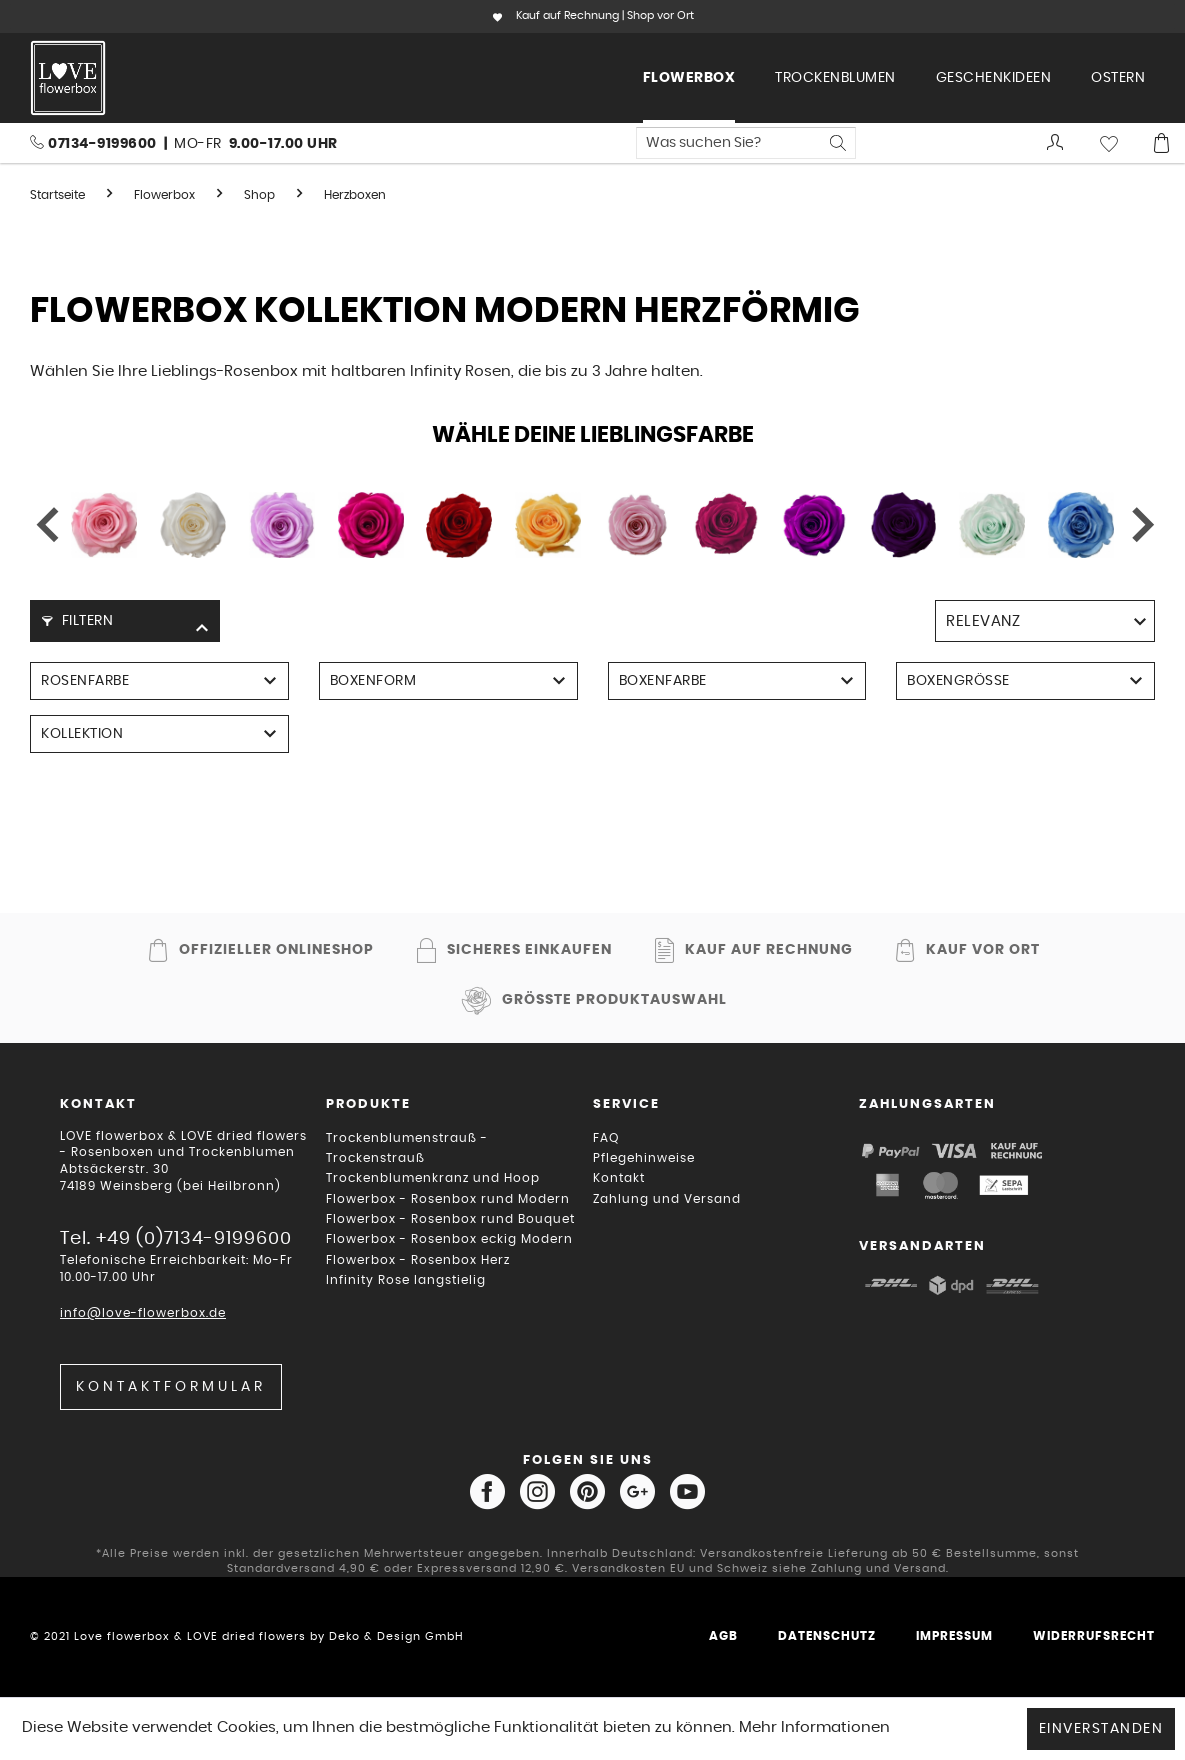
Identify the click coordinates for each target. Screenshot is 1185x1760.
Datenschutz (827, 1636)
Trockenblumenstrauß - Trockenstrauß (407, 1148)
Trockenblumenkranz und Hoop (433, 1178)
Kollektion (82, 734)
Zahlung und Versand (667, 1199)
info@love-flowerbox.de (143, 1313)
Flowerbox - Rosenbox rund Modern (448, 1199)
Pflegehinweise (644, 1158)
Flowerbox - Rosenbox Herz (418, 1260)
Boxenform (373, 681)
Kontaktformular (171, 1387)
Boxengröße (958, 681)
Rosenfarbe (85, 681)
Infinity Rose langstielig (406, 1280)
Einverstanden (1101, 1729)
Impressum (954, 1636)
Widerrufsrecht (1094, 1636)
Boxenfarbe (663, 681)
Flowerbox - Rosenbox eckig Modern (449, 1239)
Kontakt (619, 1178)
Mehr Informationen (814, 1727)
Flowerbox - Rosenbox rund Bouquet (450, 1219)
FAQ (606, 1138)
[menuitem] (689, 78)
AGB (723, 1636)
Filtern (77, 621)
